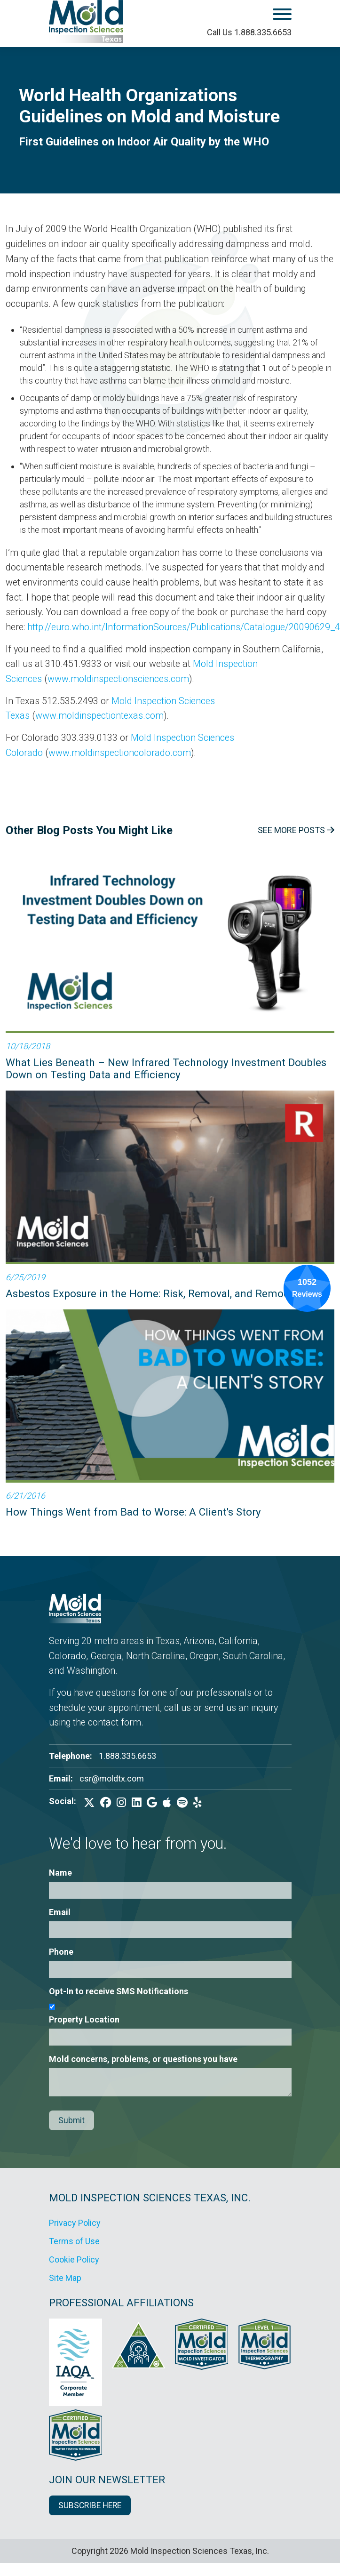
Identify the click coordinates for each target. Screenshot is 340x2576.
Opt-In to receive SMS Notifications (118, 1991)
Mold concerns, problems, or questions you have (143, 2059)
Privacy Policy (75, 2223)
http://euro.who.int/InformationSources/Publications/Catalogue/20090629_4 (183, 627)
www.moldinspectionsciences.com (118, 679)
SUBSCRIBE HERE (89, 2505)
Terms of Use (74, 2241)
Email (60, 1912)
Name (60, 1873)
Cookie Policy (74, 2259)
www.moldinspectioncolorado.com (119, 752)
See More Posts (296, 830)
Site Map (65, 2278)
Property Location (84, 2019)
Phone (61, 1952)
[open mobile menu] (256, 15)
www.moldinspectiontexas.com (99, 715)
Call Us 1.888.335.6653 (249, 32)
